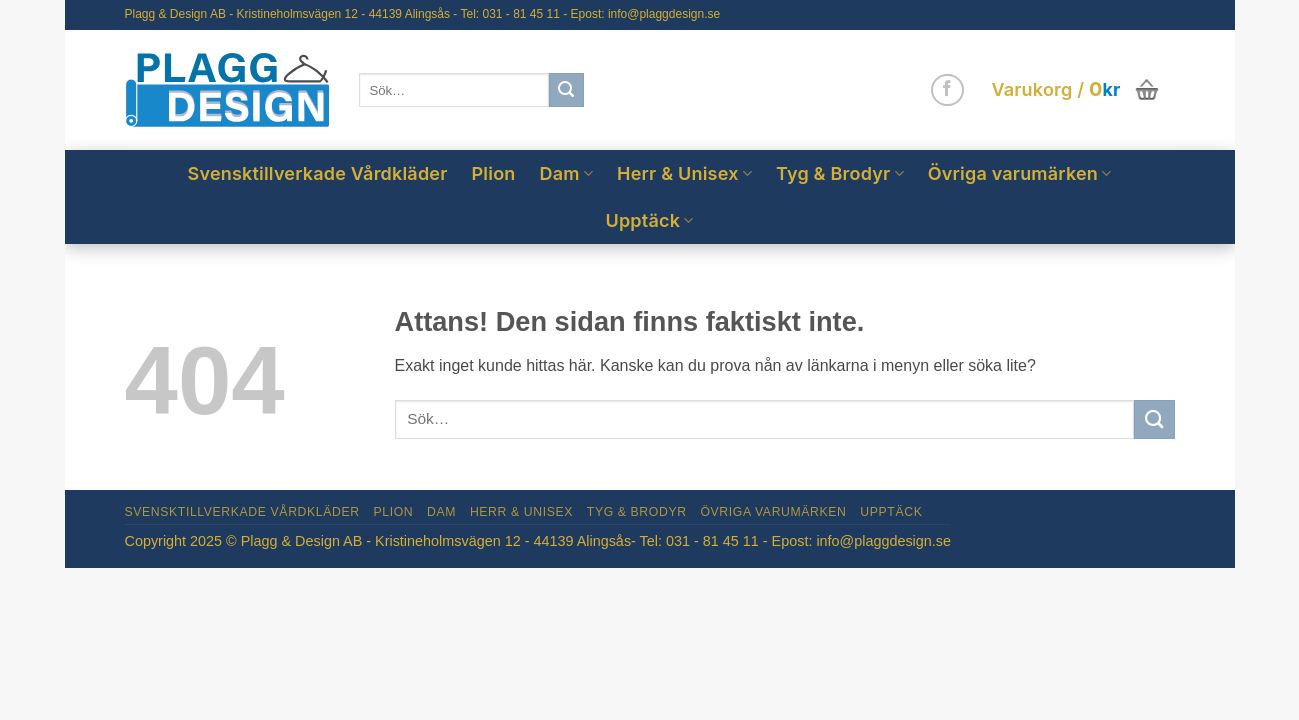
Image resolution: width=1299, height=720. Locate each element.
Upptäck (649, 220)
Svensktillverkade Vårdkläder (318, 173)
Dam (567, 173)
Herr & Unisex (684, 173)
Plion (494, 173)
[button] (1076, 90)
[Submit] (566, 90)
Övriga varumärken (1020, 173)
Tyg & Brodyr (840, 173)
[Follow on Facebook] (947, 90)
